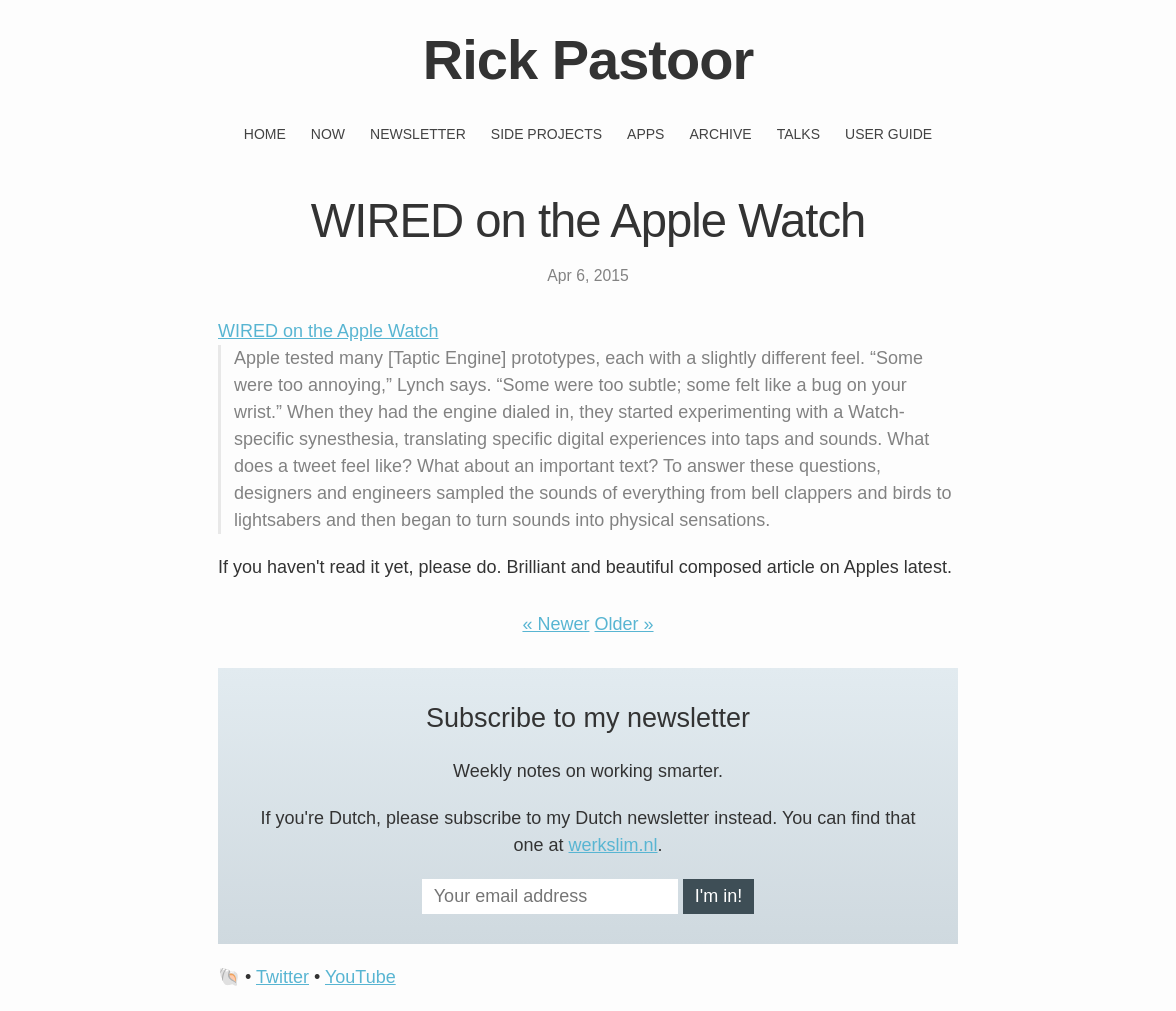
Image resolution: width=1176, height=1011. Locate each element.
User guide (888, 134)
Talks (798, 134)
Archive (720, 134)
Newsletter (418, 134)
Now (328, 134)
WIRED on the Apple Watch (328, 331)
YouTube (360, 977)
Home (265, 134)
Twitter (282, 977)
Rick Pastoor (588, 59)
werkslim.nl (613, 845)
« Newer (555, 624)
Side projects (546, 134)
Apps (645, 134)
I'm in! (718, 896)
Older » (624, 624)
